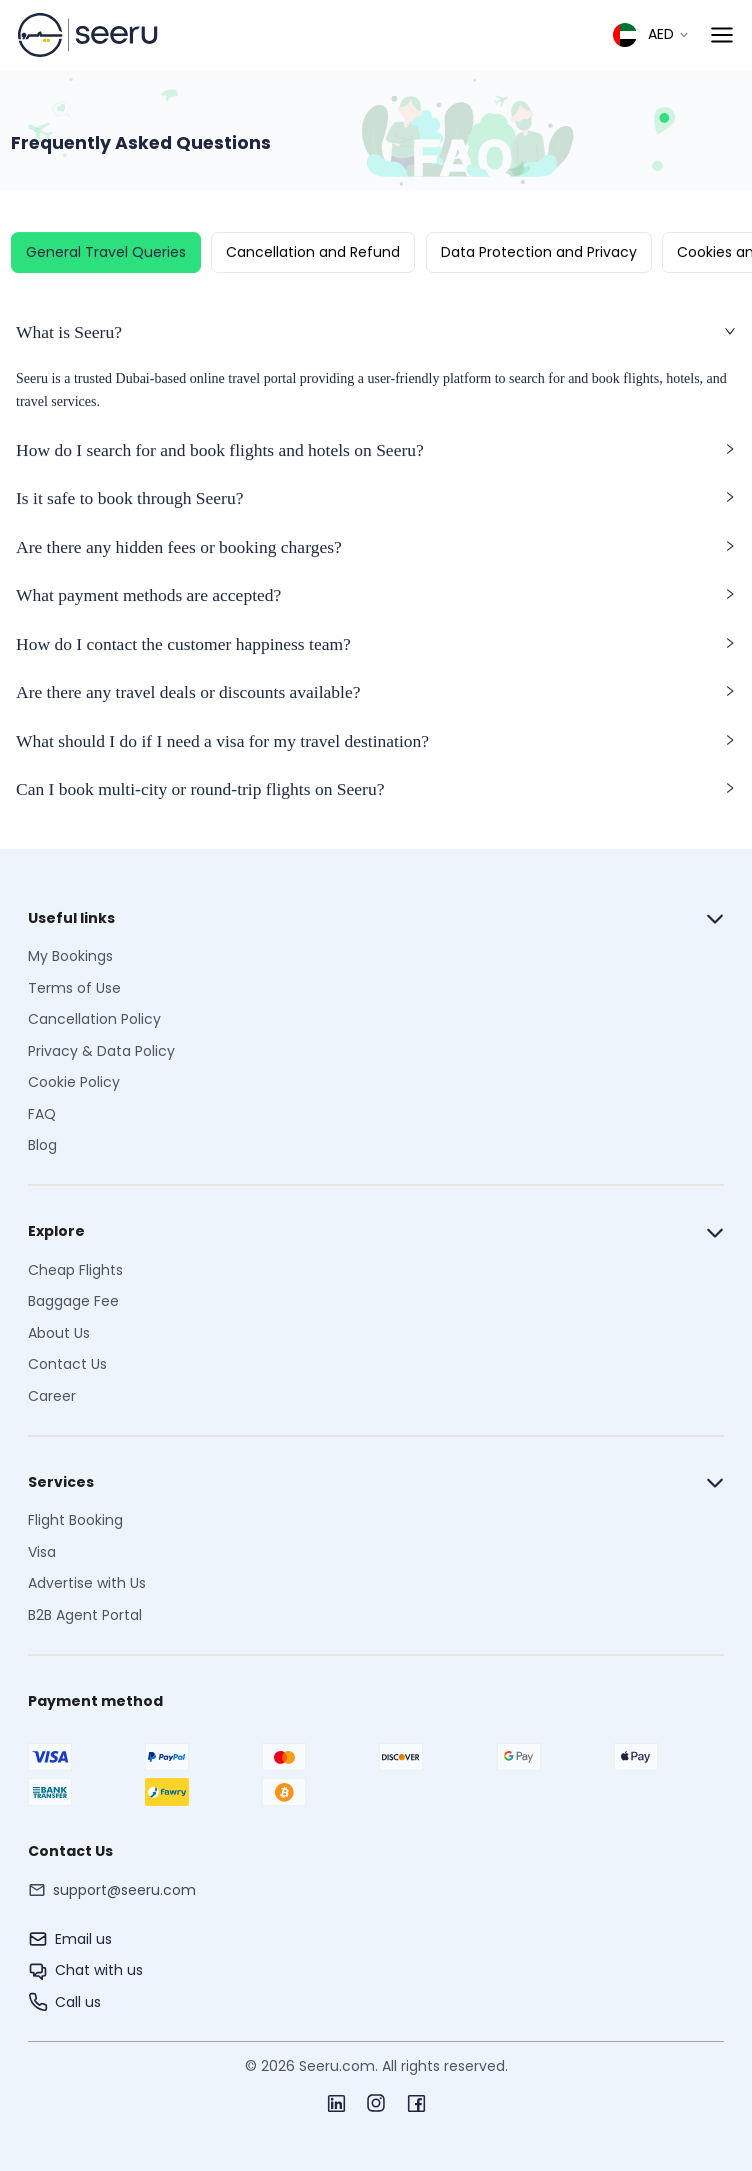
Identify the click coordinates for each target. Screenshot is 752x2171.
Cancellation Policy (94, 1019)
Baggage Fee (73, 1301)
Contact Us (67, 1364)
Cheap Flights (75, 1270)
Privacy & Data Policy (101, 1051)
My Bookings (70, 956)
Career (52, 1396)
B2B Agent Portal (85, 1615)
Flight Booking (75, 1520)
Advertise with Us (87, 1583)
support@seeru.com (124, 1890)
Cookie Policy (74, 1082)
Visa (42, 1552)
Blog (42, 1145)
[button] (376, 339)
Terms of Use (74, 988)
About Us (59, 1333)
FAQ (42, 1114)
